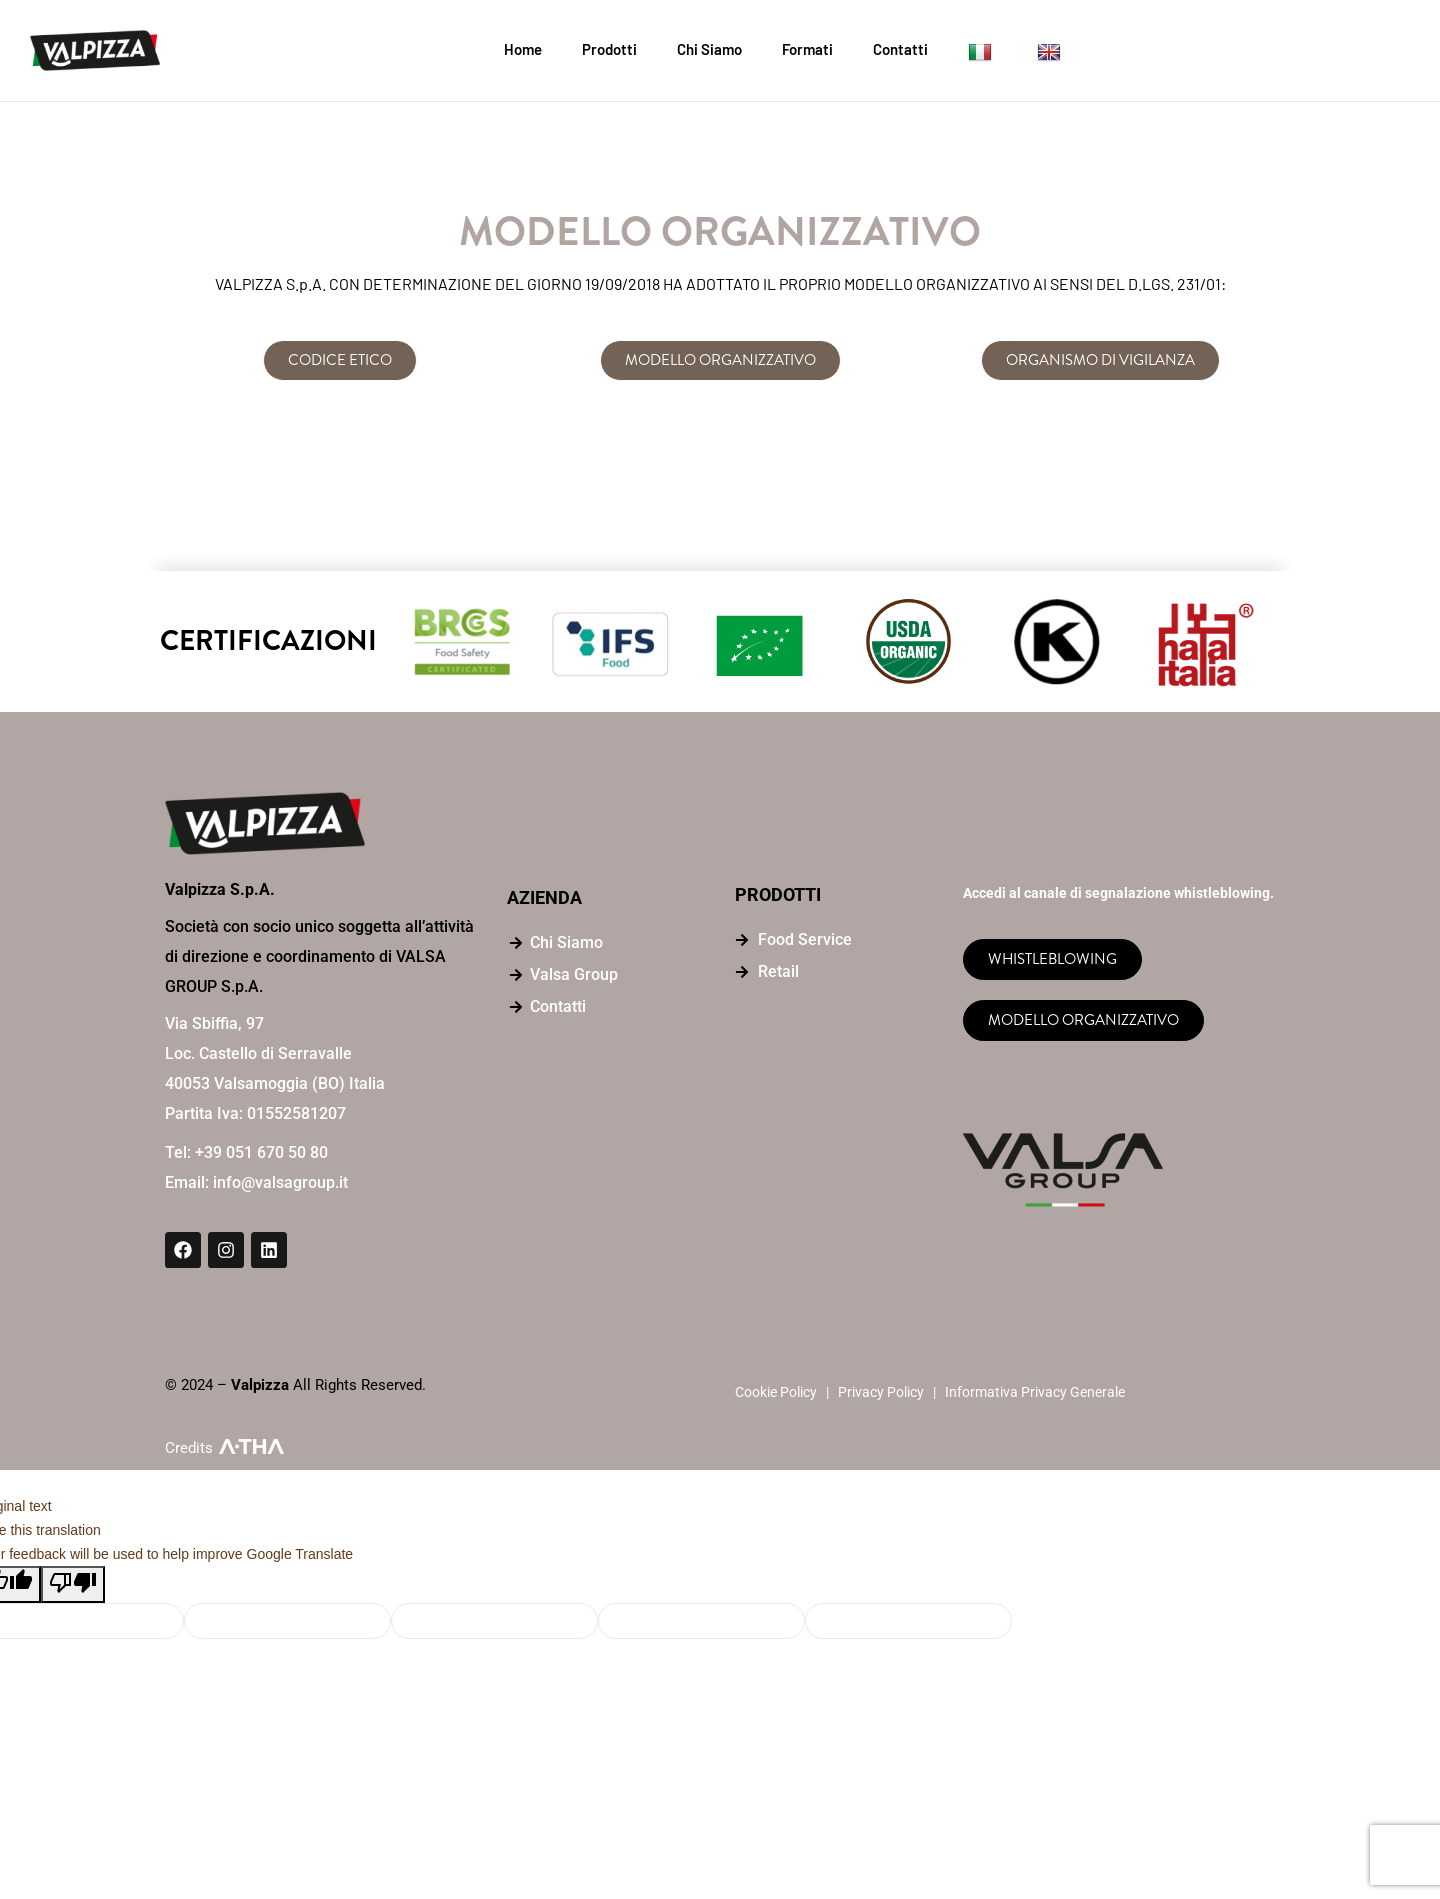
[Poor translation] (73, 1584)
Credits (189, 1448)
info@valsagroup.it (280, 1182)
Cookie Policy (776, 1392)
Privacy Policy (881, 1392)
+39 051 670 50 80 (261, 1152)
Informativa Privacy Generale (1035, 1392)
